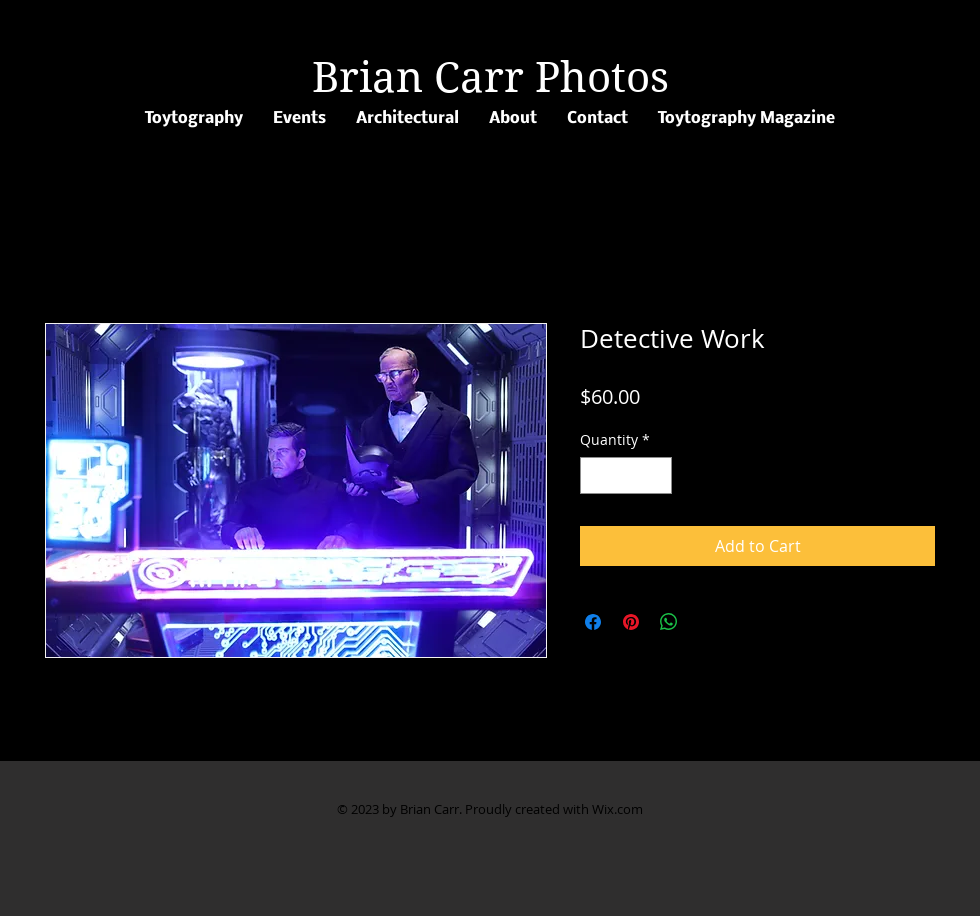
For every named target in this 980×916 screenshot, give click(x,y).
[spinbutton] (626, 475)
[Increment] (656, 475)
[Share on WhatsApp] (669, 622)
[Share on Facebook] (593, 622)
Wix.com (617, 809)
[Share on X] (707, 622)
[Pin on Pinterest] (631, 622)
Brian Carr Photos (490, 77)
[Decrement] (595, 475)
